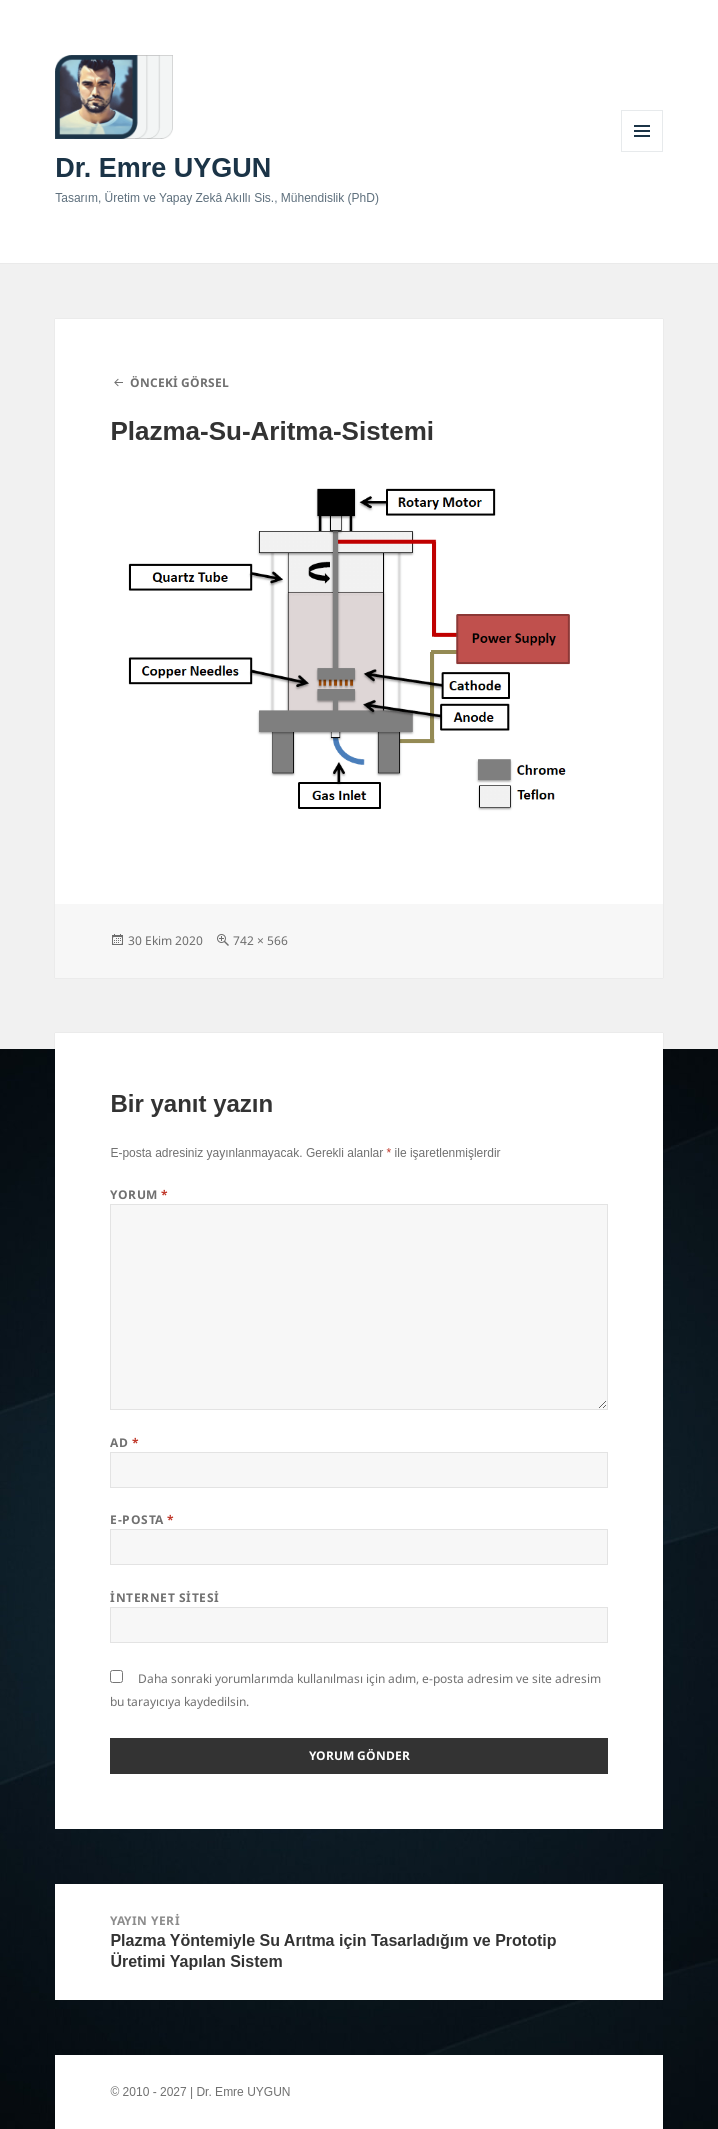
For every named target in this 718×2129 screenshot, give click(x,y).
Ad (124, 1442)
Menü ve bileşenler (642, 151)
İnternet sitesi (164, 1597)
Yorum (139, 1194)
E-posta (142, 1519)
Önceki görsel (179, 382)
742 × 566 (260, 940)
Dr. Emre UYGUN (163, 168)
